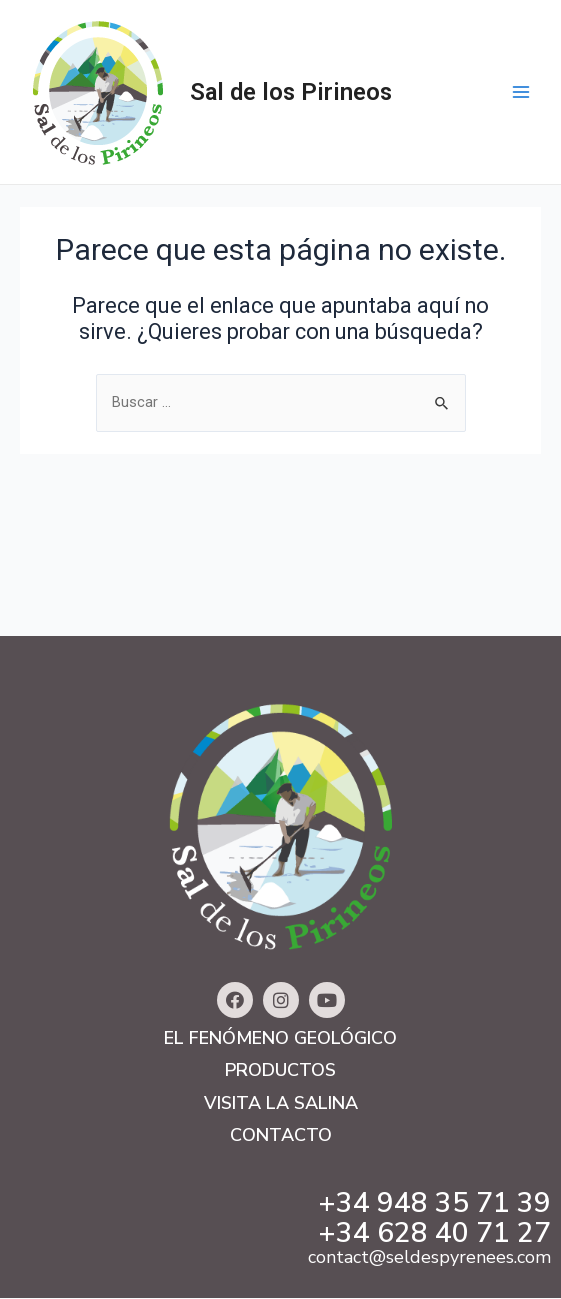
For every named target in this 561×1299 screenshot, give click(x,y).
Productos (280, 1070)
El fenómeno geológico (280, 1038)
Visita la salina (281, 1103)
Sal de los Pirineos (291, 92)
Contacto (281, 1135)
